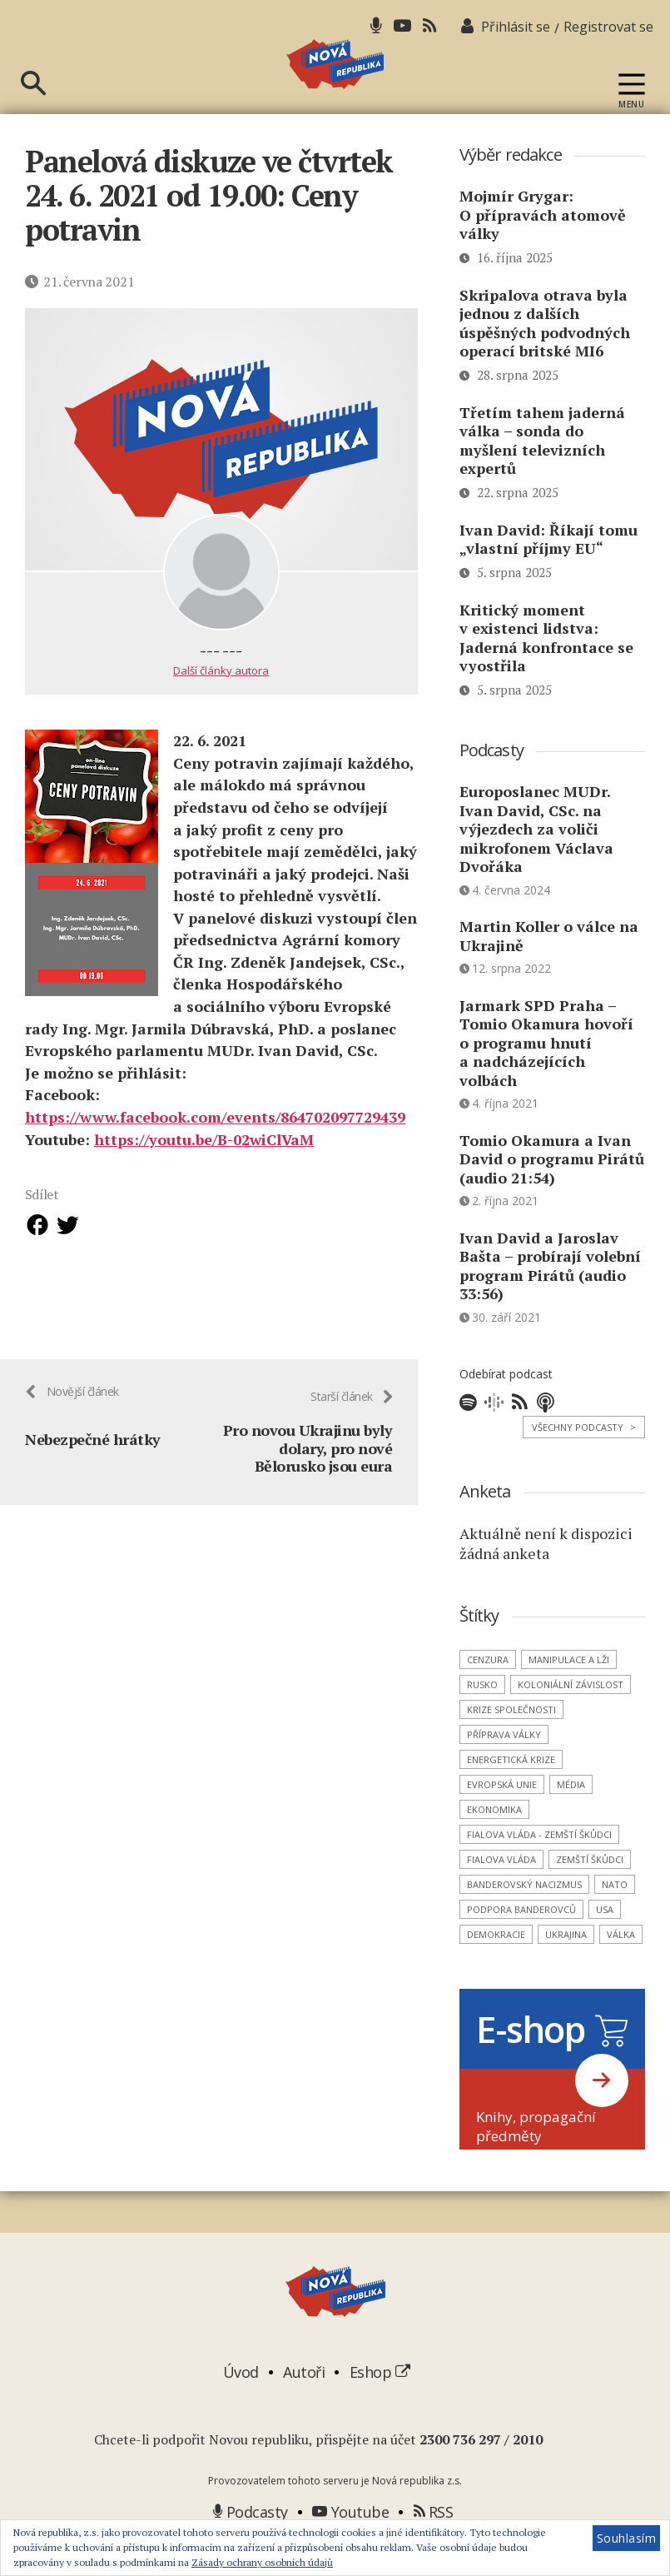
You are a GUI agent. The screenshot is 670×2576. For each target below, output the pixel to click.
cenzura (488, 1690)
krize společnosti (511, 1740)
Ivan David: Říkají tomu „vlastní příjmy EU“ (548, 570)
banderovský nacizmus (524, 1915)
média (571, 1815)
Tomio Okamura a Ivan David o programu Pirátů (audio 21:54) (551, 1189)
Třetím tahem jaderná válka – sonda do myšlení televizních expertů (542, 471)
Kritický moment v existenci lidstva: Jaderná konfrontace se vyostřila (546, 668)
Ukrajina (566, 1965)
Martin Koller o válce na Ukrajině (548, 966)
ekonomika (494, 1840)
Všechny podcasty (584, 1458)
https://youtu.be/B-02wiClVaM (204, 1169)
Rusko (482, 1715)
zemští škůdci (589, 1890)
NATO (615, 1915)
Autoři (304, 2403)
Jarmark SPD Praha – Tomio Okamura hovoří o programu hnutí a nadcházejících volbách (546, 1073)
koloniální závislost (570, 1715)
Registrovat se (608, 26)
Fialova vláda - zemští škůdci (539, 1865)
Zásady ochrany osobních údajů (262, 2562)
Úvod (241, 2403)
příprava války (504, 1765)
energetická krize (511, 1790)
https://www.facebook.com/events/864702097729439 (215, 1148)
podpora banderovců (521, 1940)
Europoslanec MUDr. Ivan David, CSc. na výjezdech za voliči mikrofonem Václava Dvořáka (536, 859)
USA (604, 1940)
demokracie (496, 1965)
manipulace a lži (569, 1690)
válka (621, 1965)
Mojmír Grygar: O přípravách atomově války (542, 245)
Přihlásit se (515, 26)
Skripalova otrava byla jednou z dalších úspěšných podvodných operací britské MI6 (544, 354)
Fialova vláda (501, 1890)
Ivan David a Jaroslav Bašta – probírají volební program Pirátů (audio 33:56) (550, 1296)
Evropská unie (502, 1815)
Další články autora (221, 701)
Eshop (380, 2403)
